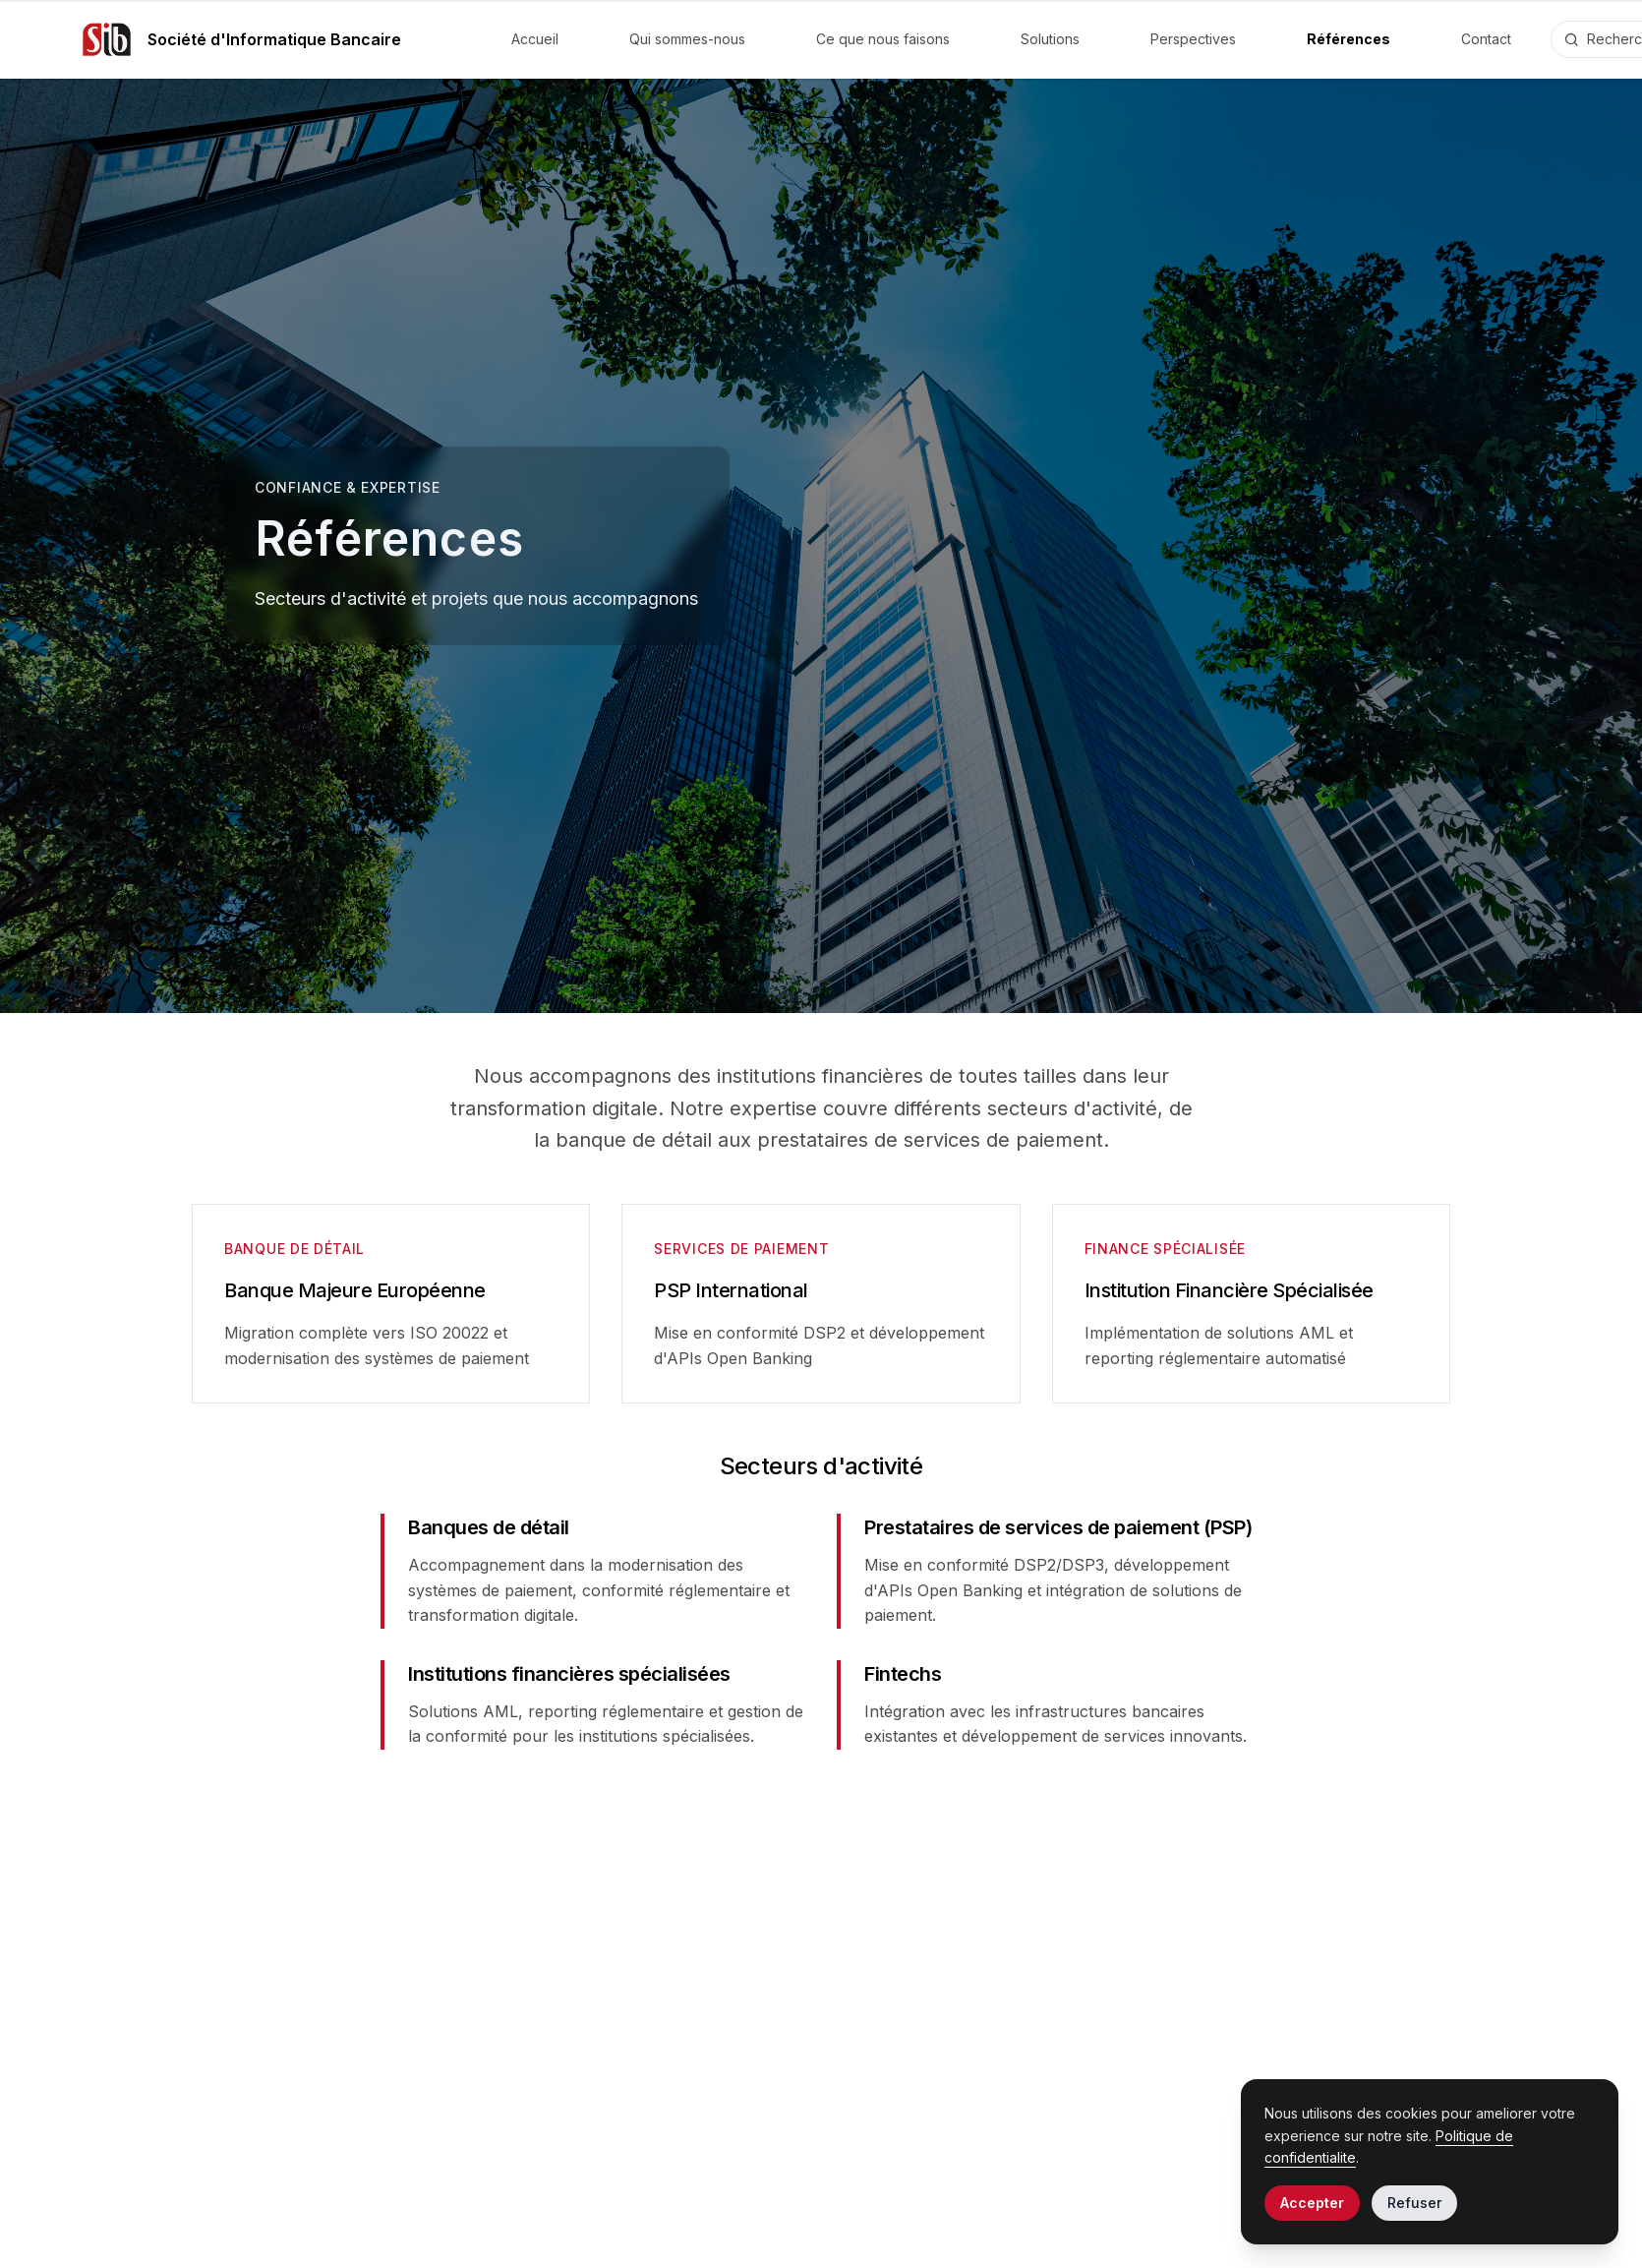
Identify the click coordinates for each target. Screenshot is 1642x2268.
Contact (1486, 38)
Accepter (1312, 2202)
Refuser (1414, 2202)
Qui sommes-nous (687, 38)
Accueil (534, 38)
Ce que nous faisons (883, 38)
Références (1348, 38)
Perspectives (1193, 38)
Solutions (1050, 38)
